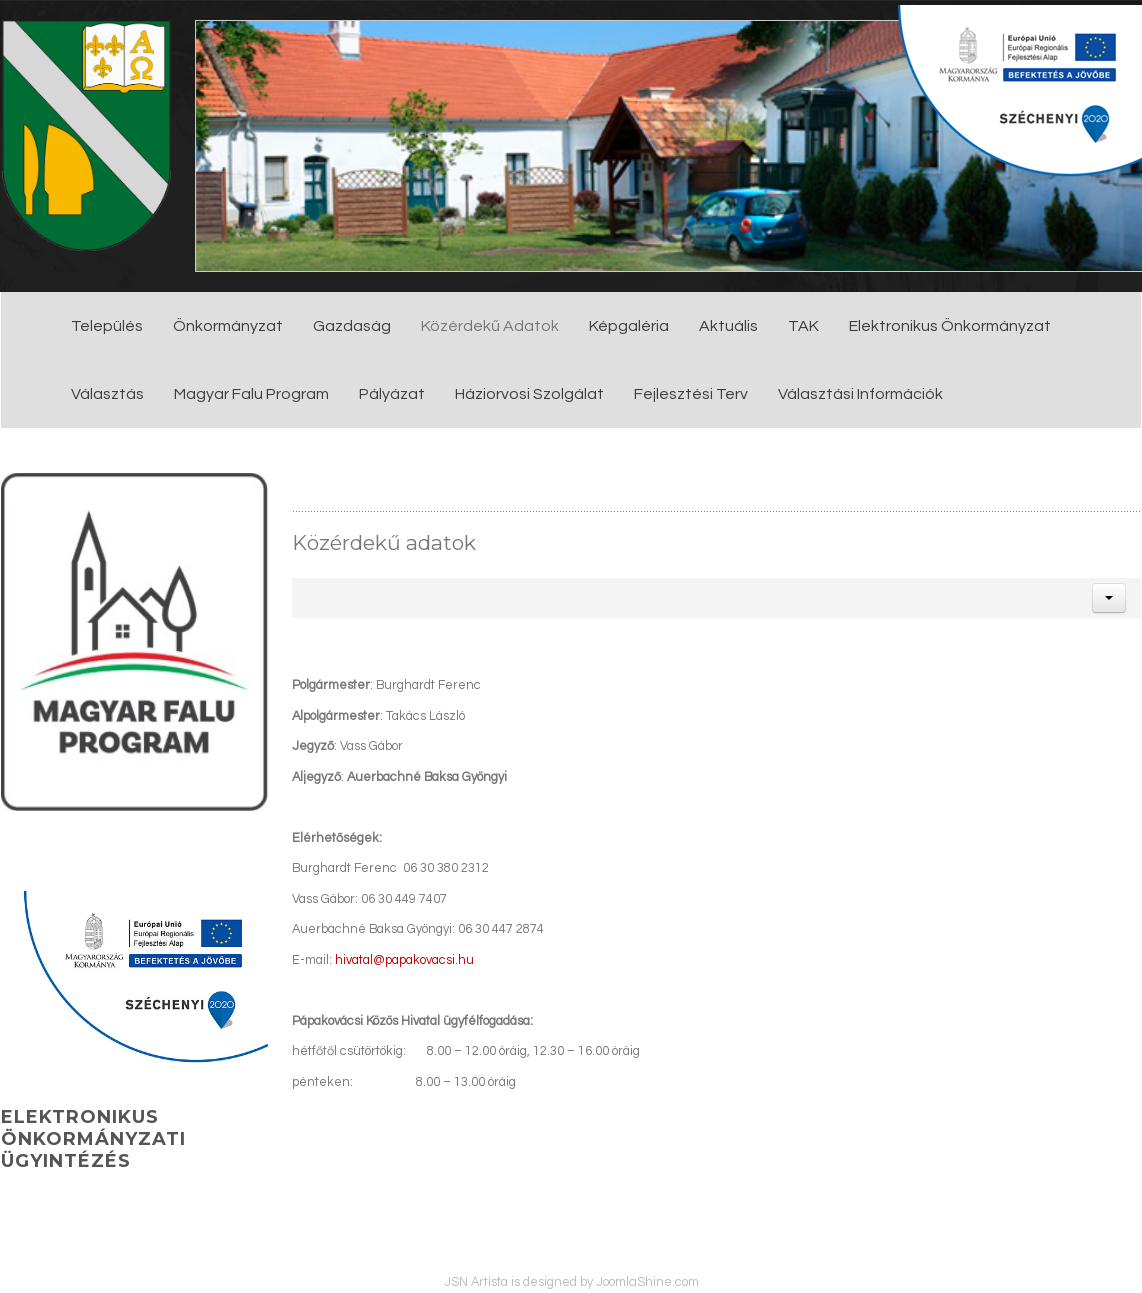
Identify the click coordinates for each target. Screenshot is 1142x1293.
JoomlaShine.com (647, 1282)
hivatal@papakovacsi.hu (404, 960)
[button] (1109, 598)
